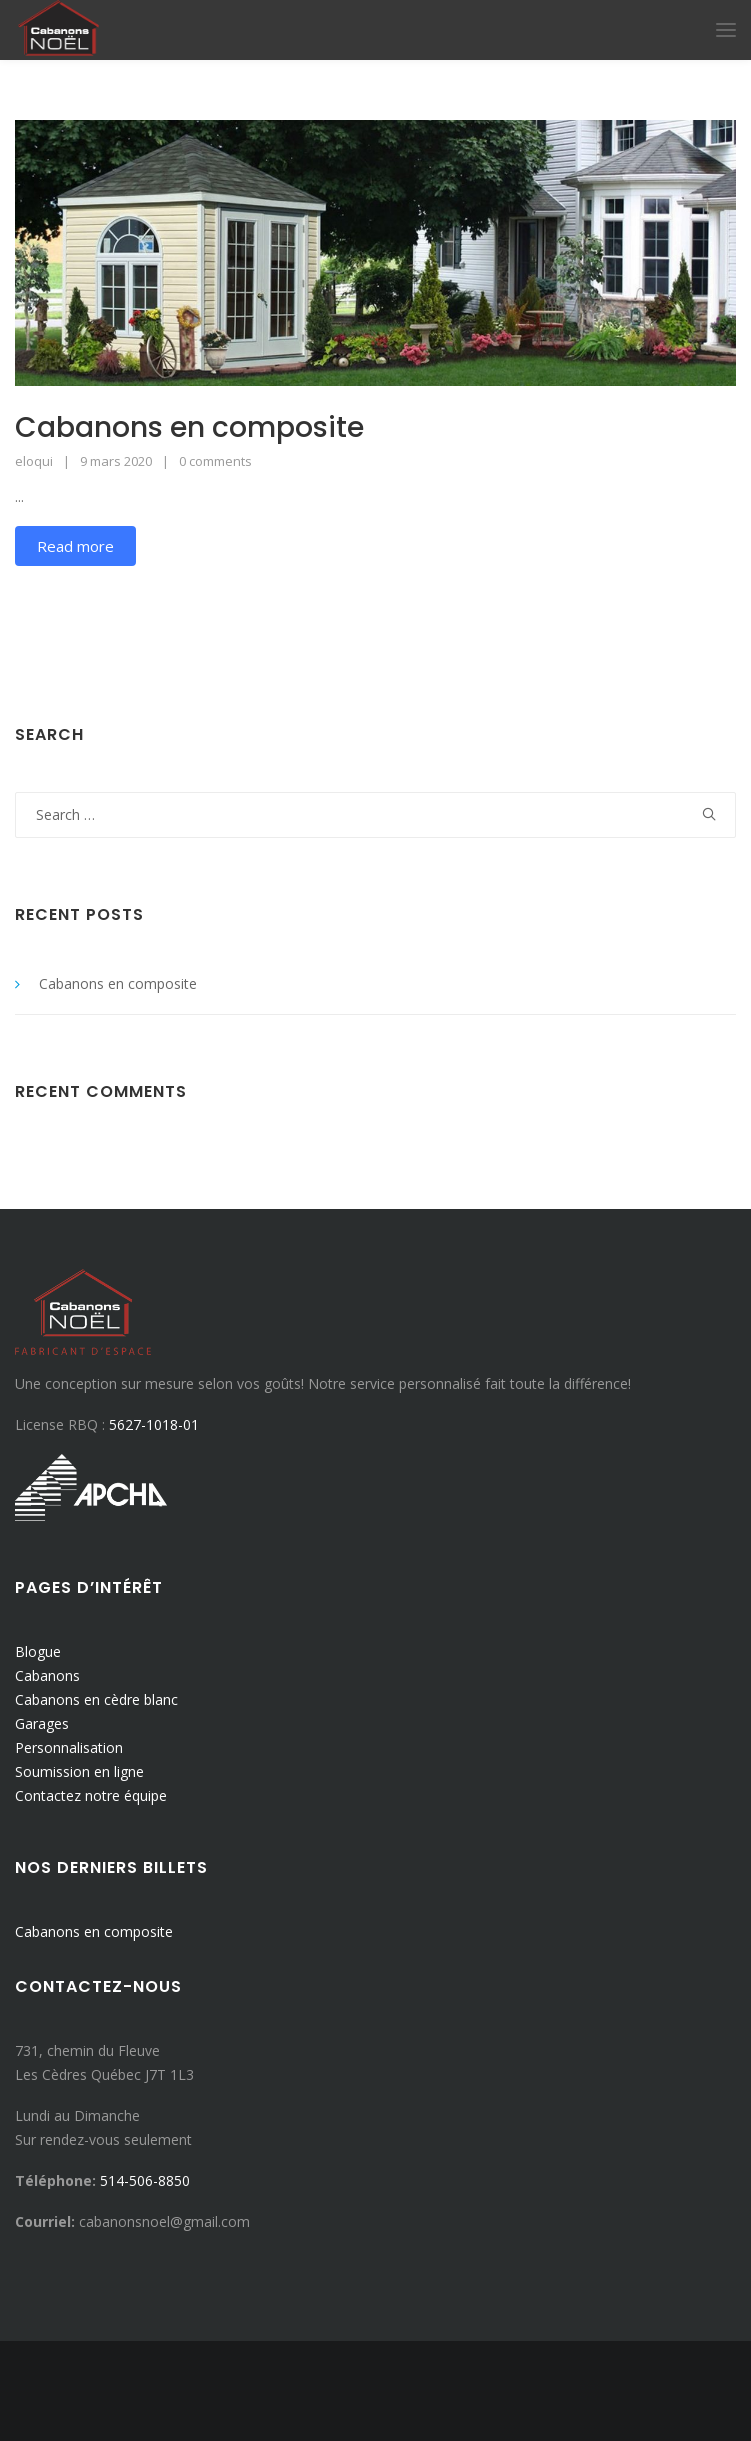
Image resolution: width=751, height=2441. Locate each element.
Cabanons (47, 1675)
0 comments (215, 461)
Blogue (38, 1651)
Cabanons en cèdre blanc (96, 1699)
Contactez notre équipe (91, 1795)
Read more (75, 546)
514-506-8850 (145, 2180)
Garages (42, 1723)
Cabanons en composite (189, 427)
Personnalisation (69, 1747)
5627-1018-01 (154, 1424)
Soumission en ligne (79, 1771)
